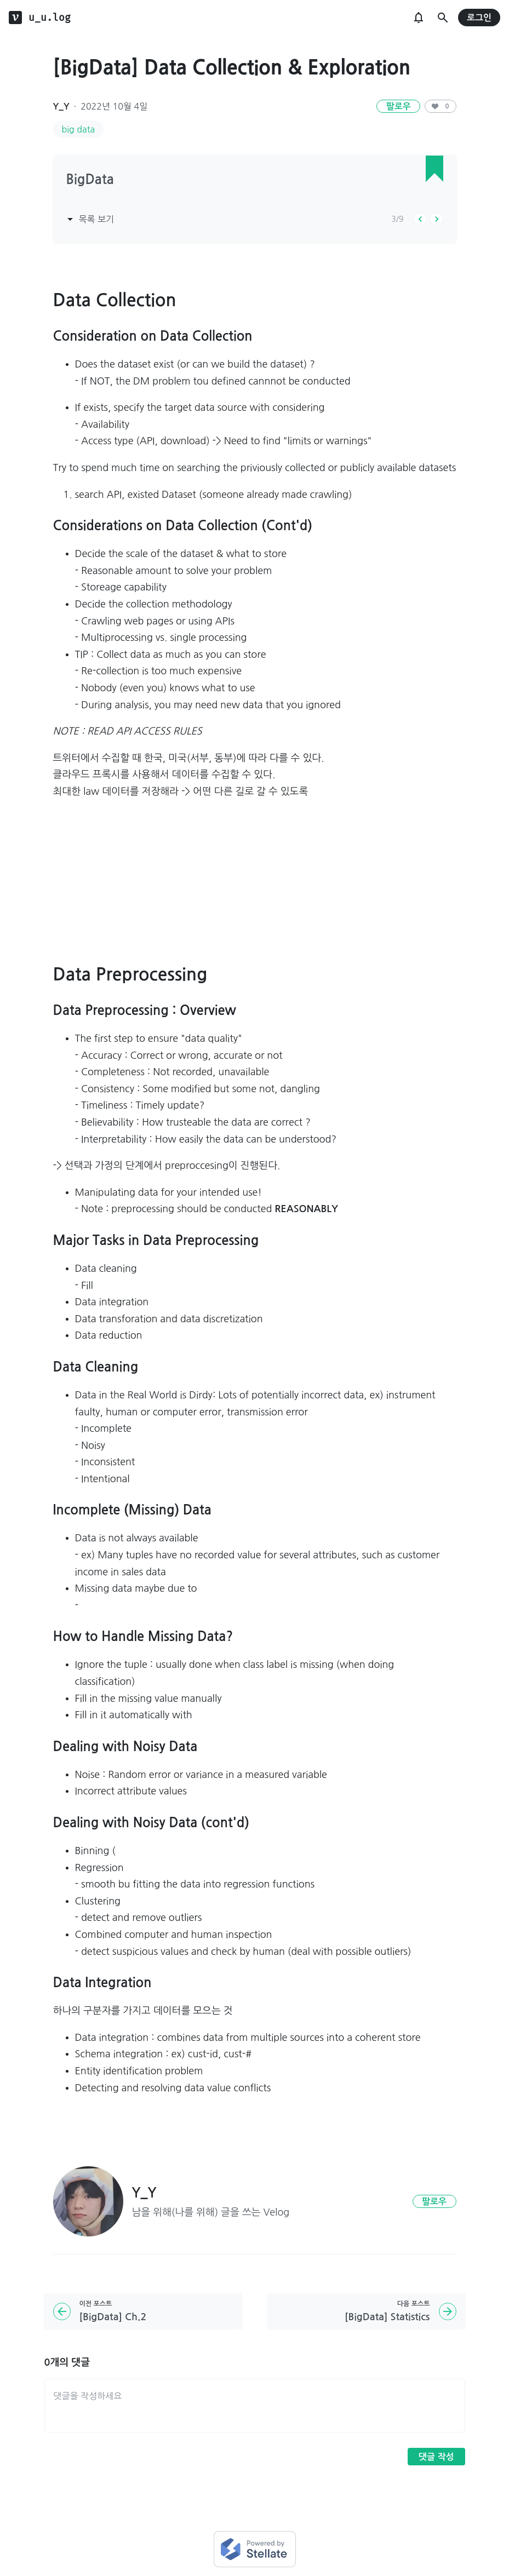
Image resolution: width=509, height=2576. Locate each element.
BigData (90, 179)
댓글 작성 (436, 2457)
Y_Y (61, 106)
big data (78, 129)
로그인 (479, 18)
